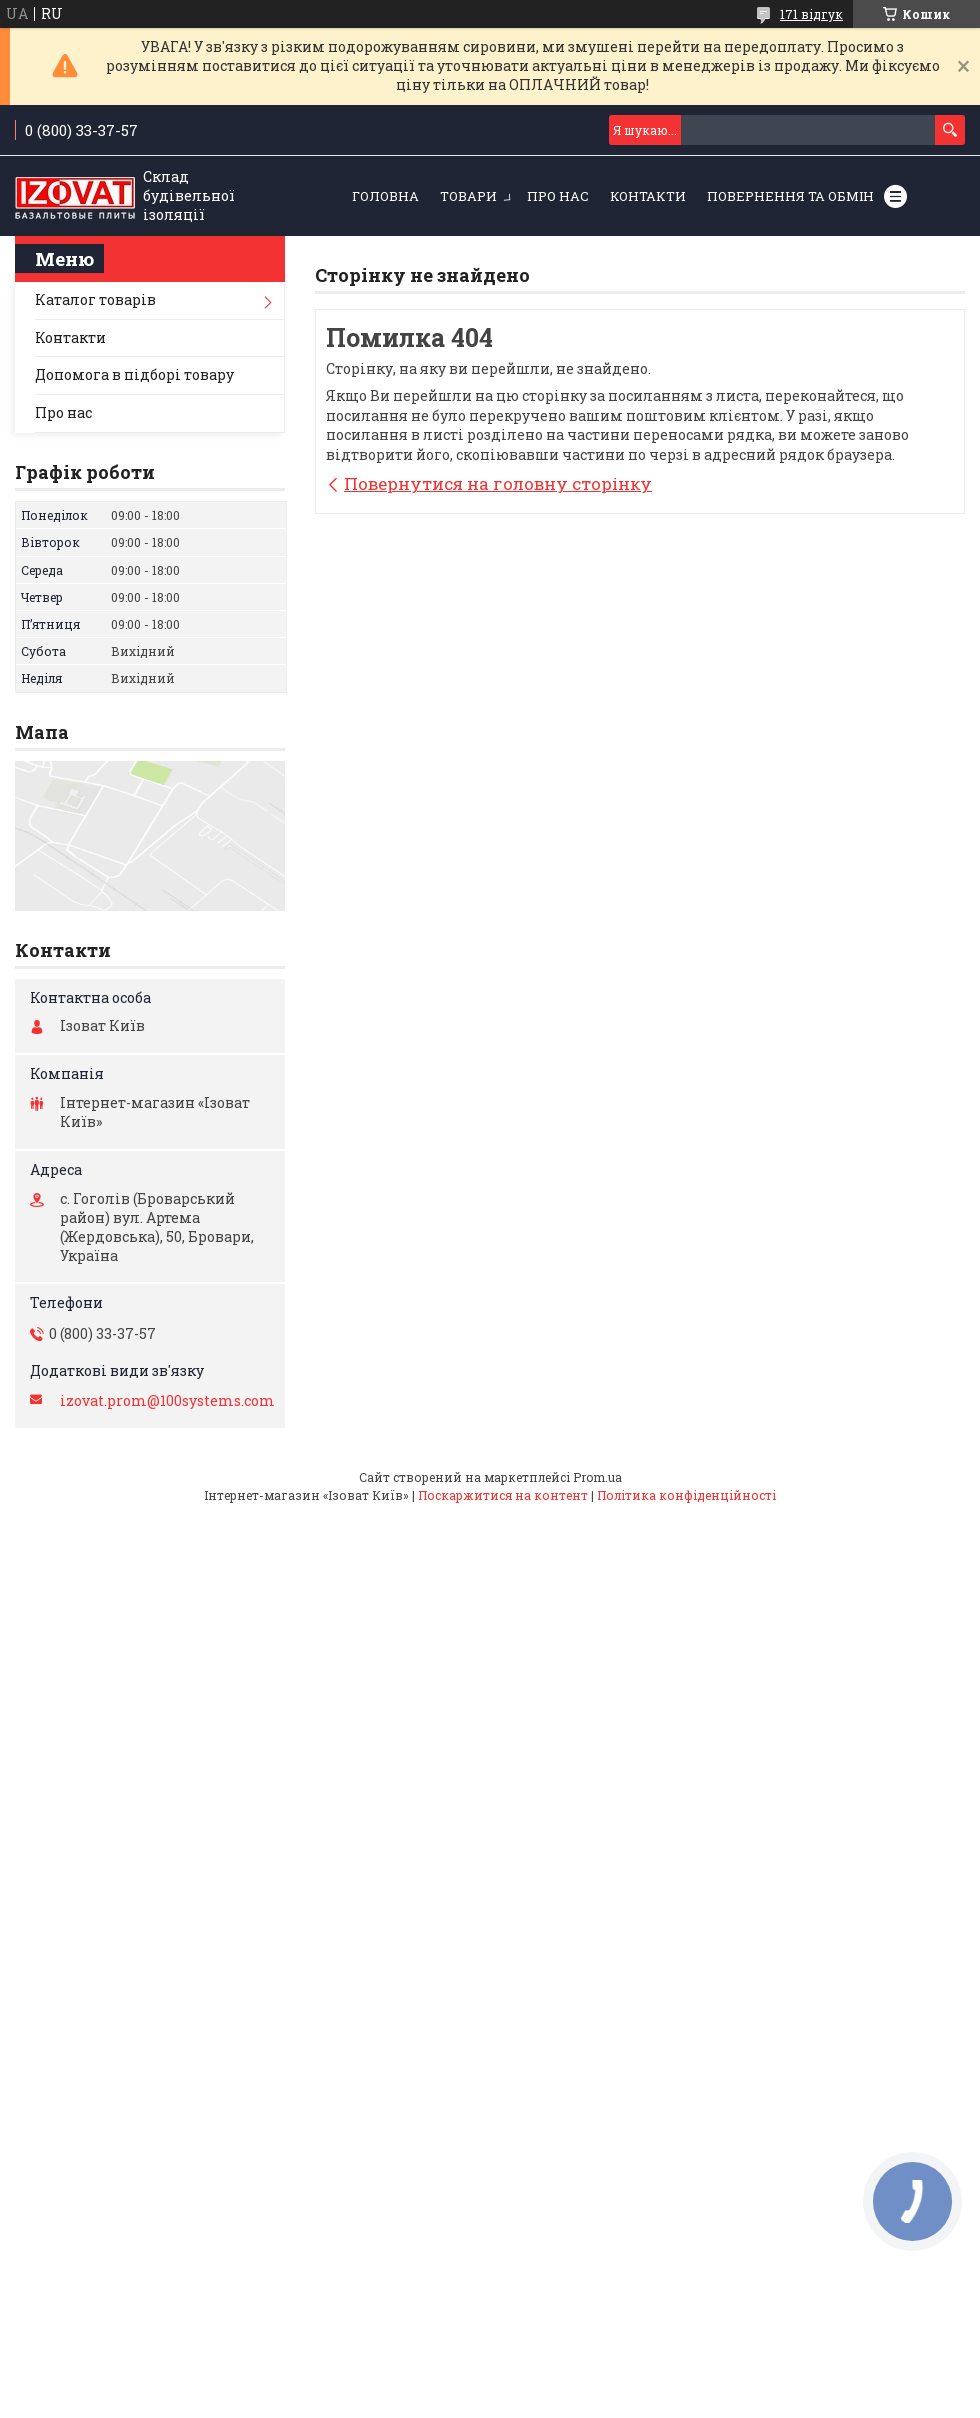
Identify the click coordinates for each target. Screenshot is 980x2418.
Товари (468, 196)
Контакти (648, 196)
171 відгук (811, 14)
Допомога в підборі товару (134, 374)
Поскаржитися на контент (503, 1495)
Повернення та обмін (790, 196)
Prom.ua (597, 1477)
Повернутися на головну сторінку (498, 483)
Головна (385, 196)
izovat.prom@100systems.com (167, 1401)
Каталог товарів (95, 299)
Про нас (558, 196)
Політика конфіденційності (686, 1495)
